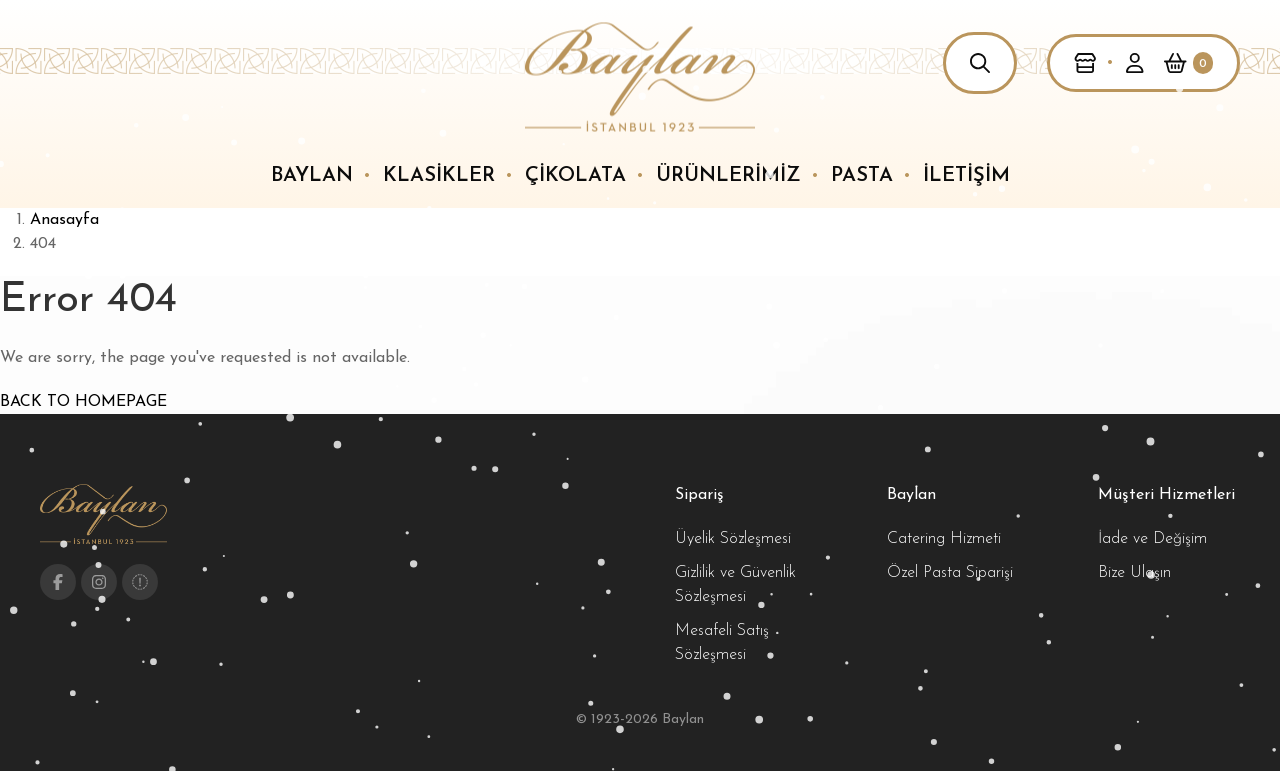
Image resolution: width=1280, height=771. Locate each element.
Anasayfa (64, 220)
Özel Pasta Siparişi (950, 573)
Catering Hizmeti (944, 539)
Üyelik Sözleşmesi (733, 539)
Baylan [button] (312, 176)
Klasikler (439, 176)
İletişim (966, 176)
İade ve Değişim (1152, 539)
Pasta (862, 176)
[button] (980, 63)
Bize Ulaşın (1134, 573)
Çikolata (575, 176)
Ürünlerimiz (728, 176)
